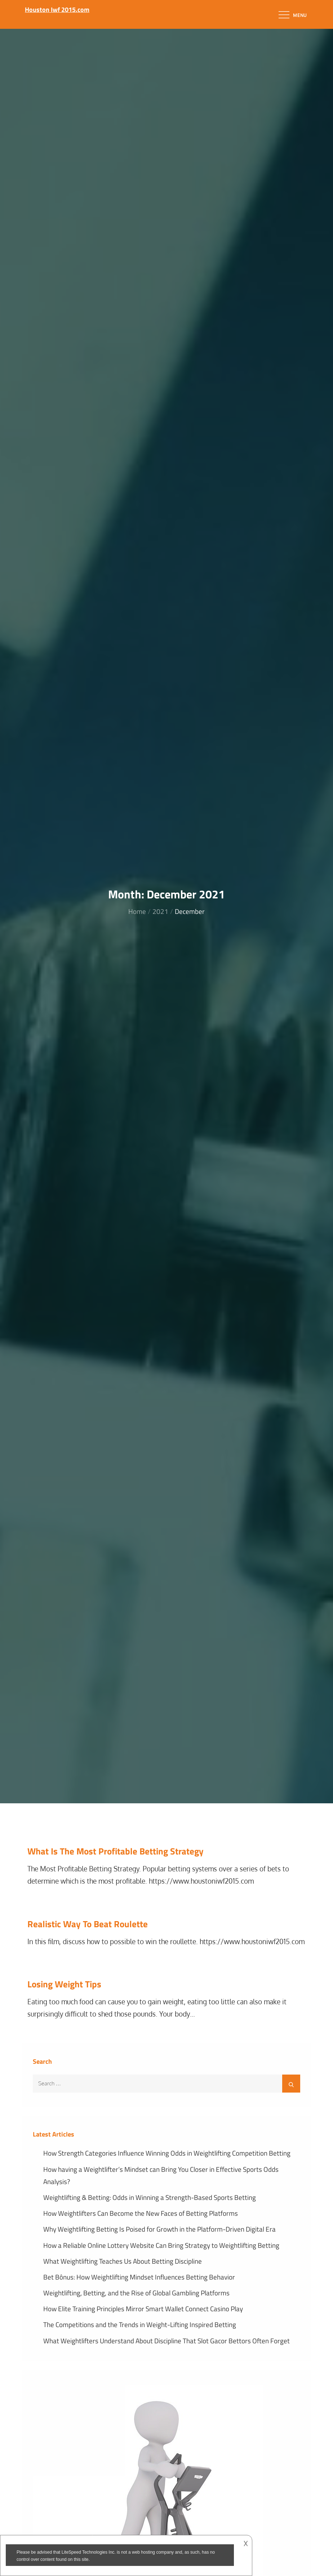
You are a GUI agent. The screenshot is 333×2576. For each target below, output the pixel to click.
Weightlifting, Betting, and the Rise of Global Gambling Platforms (136, 2292)
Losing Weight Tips (64, 1984)
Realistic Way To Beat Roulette (87, 1924)
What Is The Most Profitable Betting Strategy (115, 1851)
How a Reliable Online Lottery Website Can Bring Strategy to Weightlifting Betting (161, 2245)
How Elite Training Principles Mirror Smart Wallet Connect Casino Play (143, 2308)
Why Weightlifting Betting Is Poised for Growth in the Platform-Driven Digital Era (159, 2229)
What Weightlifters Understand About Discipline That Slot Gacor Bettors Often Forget (166, 2340)
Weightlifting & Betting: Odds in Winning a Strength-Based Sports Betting (149, 2197)
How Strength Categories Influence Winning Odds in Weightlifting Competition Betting (166, 2153)
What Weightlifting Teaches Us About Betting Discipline (122, 2261)
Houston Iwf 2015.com (57, 9)
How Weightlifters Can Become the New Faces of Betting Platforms (140, 2213)
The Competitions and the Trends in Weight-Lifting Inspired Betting (139, 2324)
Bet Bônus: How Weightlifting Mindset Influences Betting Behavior (139, 2277)
